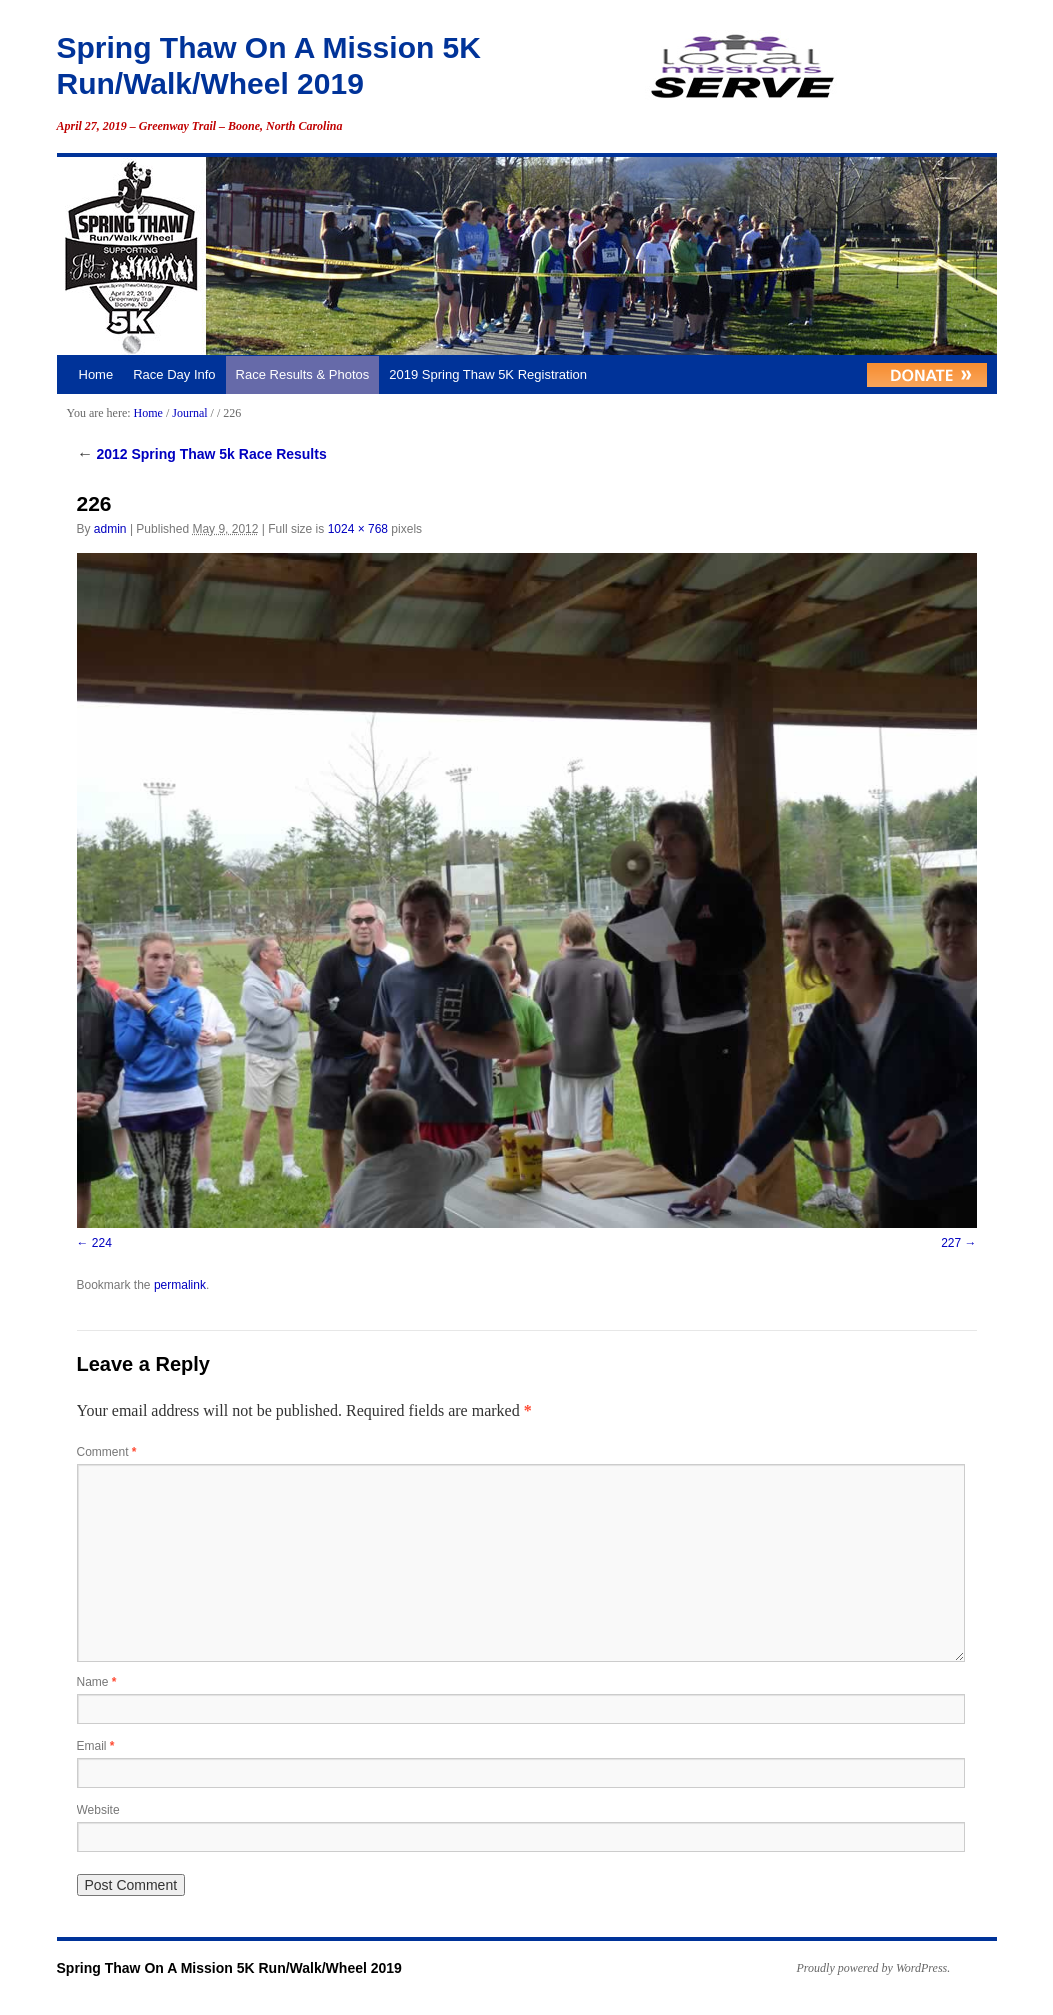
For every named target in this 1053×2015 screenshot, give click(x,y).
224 (102, 1243)
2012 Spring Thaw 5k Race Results (202, 454)
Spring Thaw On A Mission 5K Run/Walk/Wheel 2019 (229, 1968)
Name (97, 1682)
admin (110, 529)
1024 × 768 (358, 529)
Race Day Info (174, 374)
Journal (189, 413)
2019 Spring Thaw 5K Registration (488, 374)
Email (96, 1746)
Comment (107, 1452)
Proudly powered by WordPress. (874, 1968)
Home (96, 374)
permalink (180, 1285)
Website (98, 1810)
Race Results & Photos (303, 374)
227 (951, 1243)
